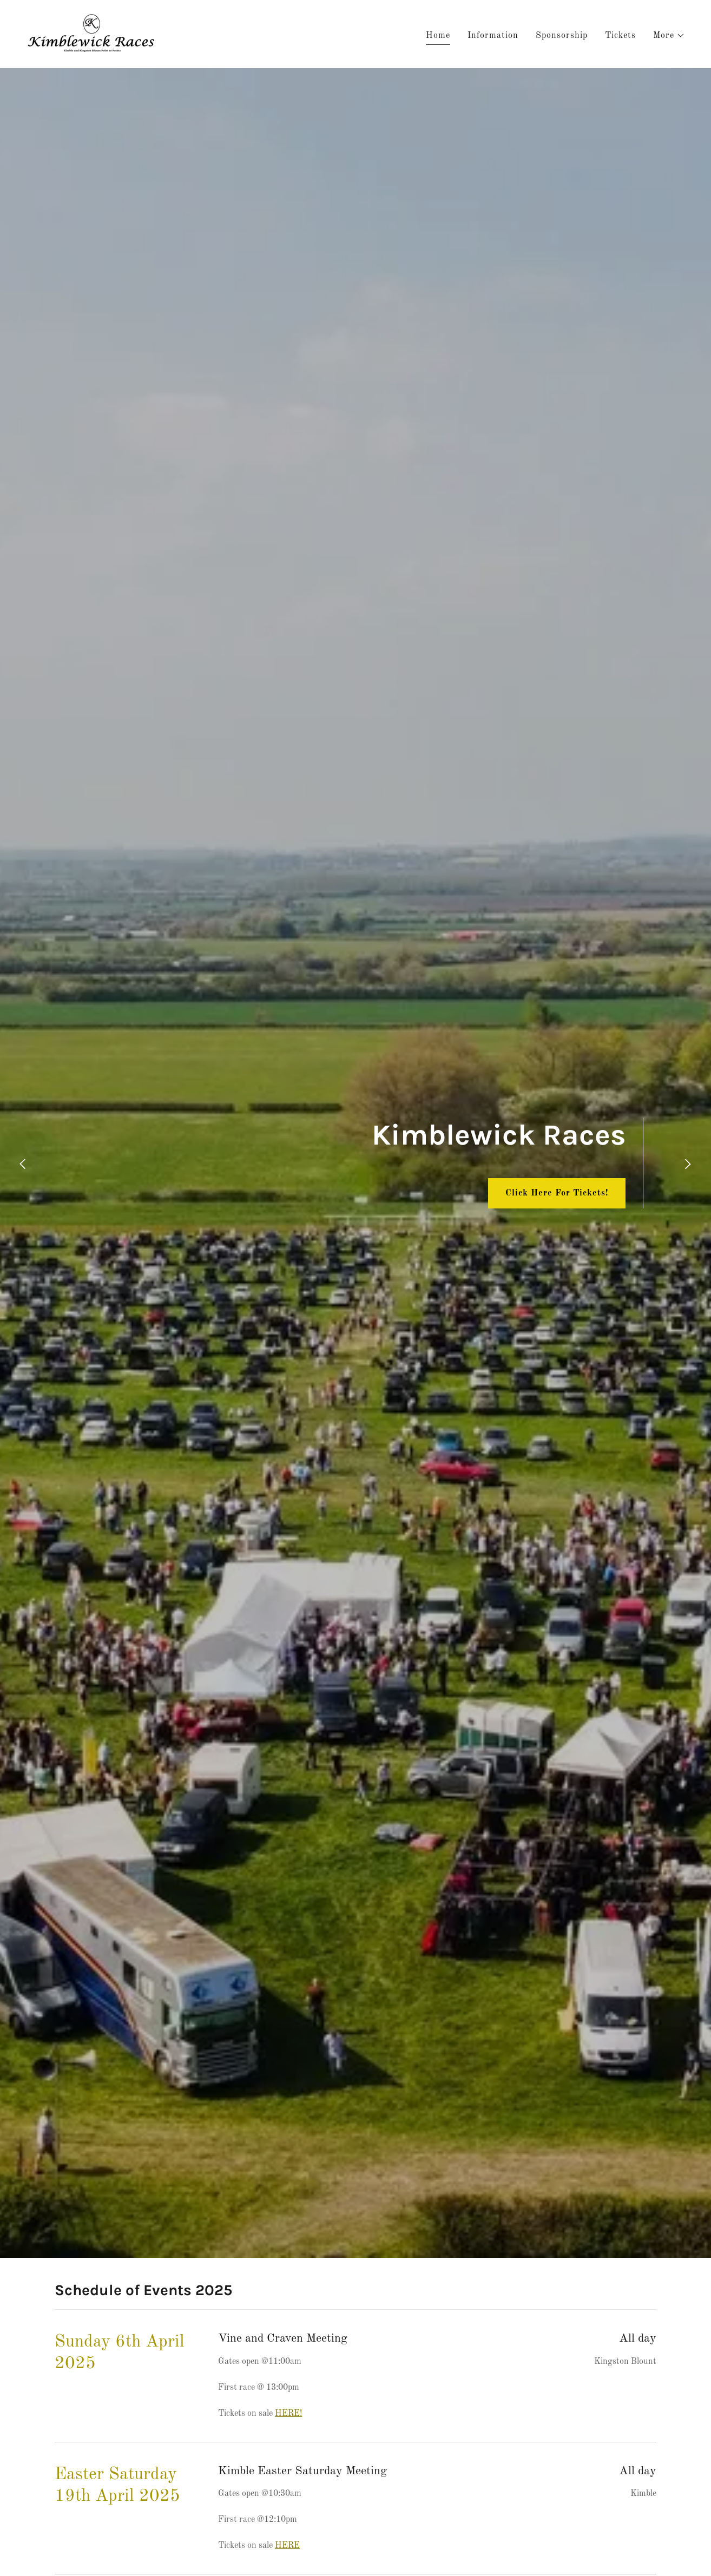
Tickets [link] (620, 35)
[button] (669, 35)
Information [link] (493, 35)
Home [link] (438, 35)
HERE (287, 2545)
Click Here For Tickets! (556, 1193)
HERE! (288, 2413)
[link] (91, 34)
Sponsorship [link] (562, 35)
